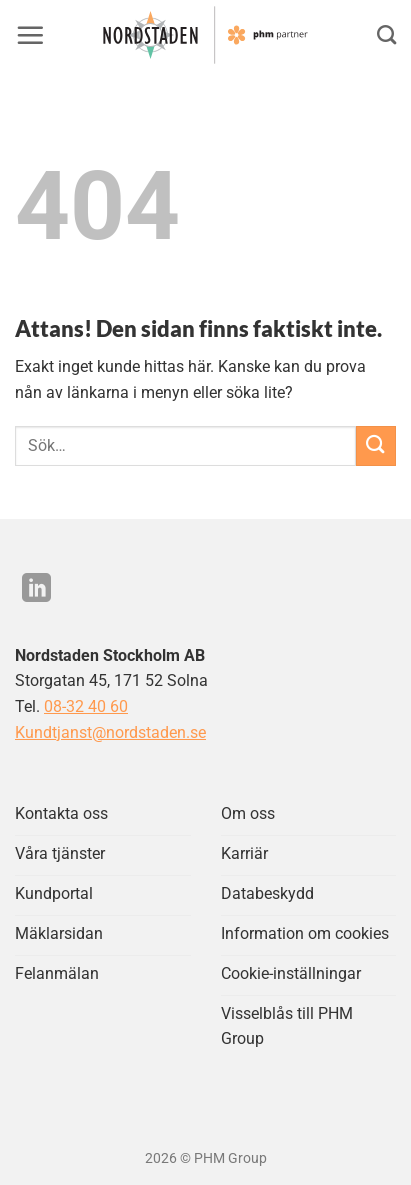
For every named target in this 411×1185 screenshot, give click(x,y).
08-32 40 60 (86, 706)
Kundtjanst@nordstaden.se (110, 732)
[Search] (386, 34)
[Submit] (376, 445)
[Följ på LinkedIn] (36, 590)
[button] (30, 35)
